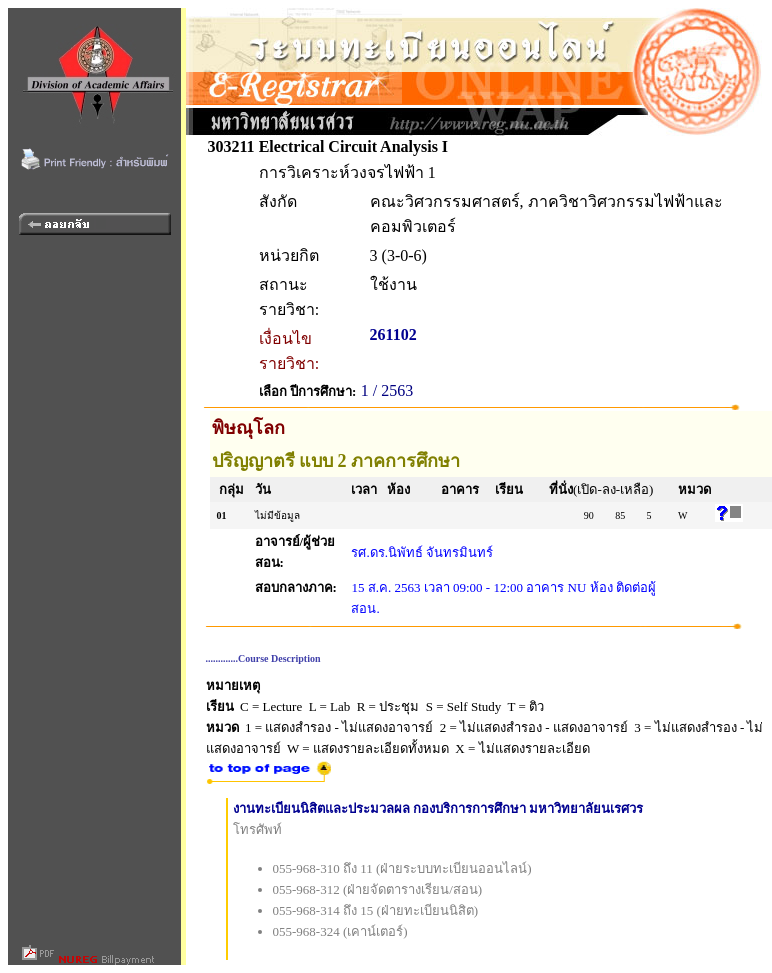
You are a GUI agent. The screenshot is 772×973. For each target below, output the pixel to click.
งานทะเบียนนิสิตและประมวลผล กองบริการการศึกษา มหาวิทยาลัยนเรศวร (438, 808)
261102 (393, 334)
